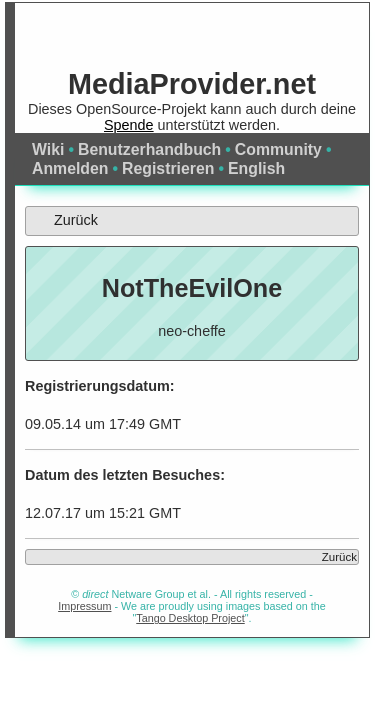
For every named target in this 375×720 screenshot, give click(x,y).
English (256, 168)
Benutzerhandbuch (149, 149)
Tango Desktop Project (190, 618)
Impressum (84, 606)
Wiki (48, 149)
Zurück (62, 220)
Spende (129, 125)
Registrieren (168, 168)
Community (278, 149)
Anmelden (70, 168)
